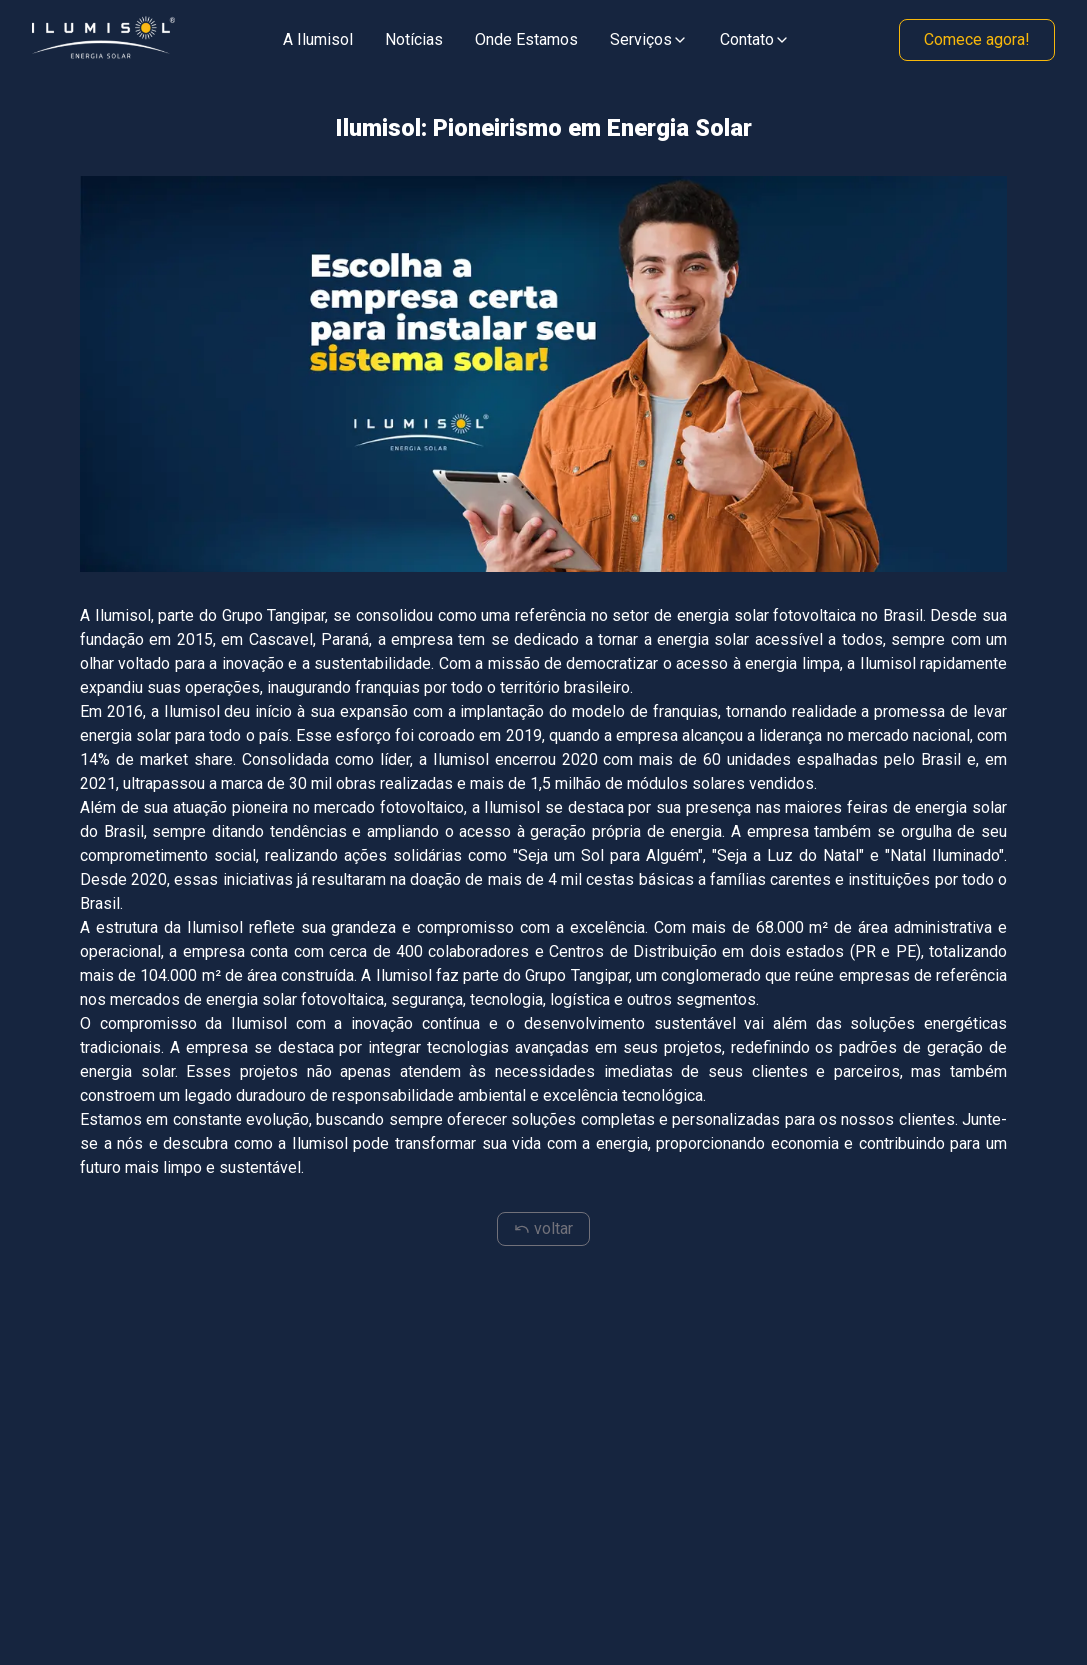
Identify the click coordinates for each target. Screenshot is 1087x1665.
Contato (755, 39)
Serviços (649, 39)
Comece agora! (977, 39)
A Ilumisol (318, 39)
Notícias (414, 39)
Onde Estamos (526, 39)
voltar (543, 1228)
